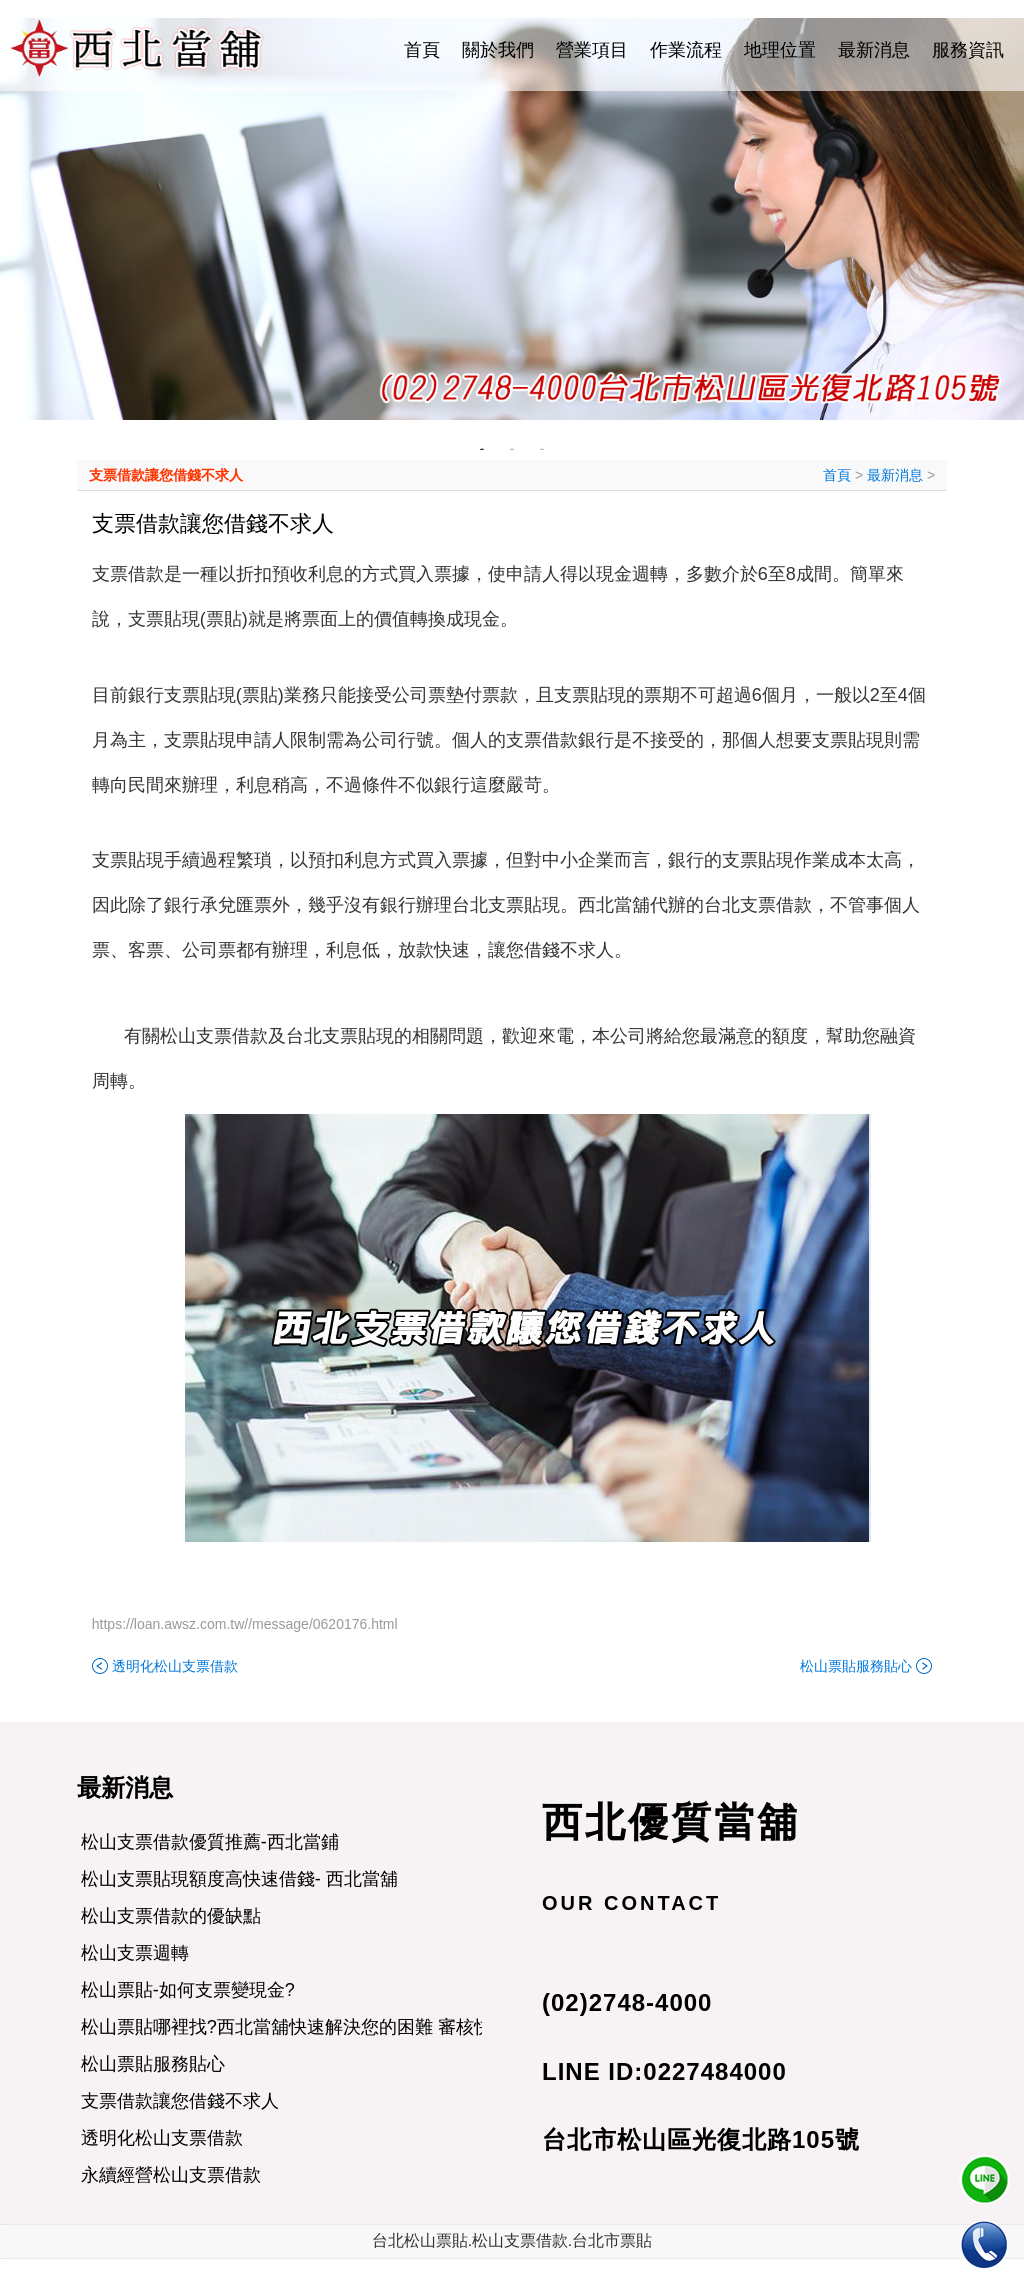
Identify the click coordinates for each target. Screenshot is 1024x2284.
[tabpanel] (512, 219)
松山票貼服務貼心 (856, 1666)
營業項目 (592, 50)
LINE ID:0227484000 (664, 2071)
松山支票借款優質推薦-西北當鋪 (210, 1842)
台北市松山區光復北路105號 (701, 2139)
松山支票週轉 (135, 1953)
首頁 (422, 50)
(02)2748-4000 (627, 2002)
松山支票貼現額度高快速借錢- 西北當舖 (239, 1879)
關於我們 (498, 50)
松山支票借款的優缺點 (171, 1916)
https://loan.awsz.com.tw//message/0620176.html (245, 1624)
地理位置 (780, 50)
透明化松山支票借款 (175, 1666)
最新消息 (874, 50)
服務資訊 (968, 50)
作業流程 (686, 50)
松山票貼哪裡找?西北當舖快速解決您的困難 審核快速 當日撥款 (334, 2027)
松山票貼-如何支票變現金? (188, 1990)
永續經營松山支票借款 (171, 2175)
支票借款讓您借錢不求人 (166, 475)
